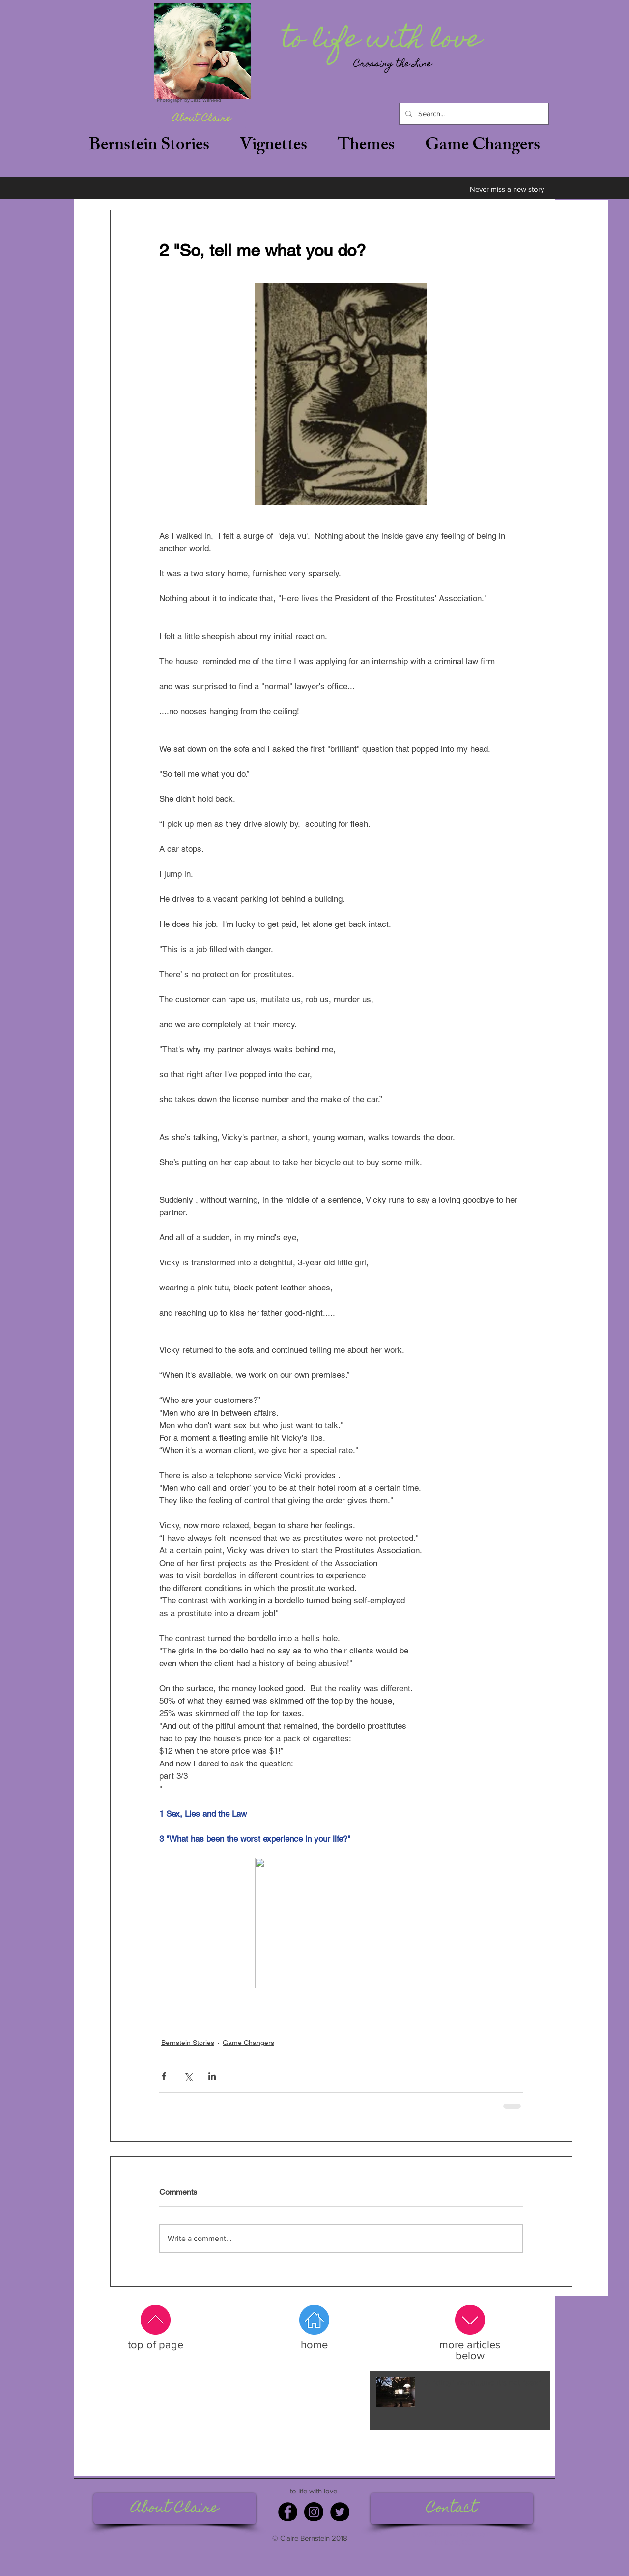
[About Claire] (202, 119)
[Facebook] (287, 2511)
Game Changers (248, 2042)
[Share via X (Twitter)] (188, 2076)
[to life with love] (384, 41)
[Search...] (473, 113)
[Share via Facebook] (164, 2076)
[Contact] (452, 2508)
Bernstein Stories (187, 2042)
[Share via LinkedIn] (212, 2076)
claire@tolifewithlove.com (451, 2533)
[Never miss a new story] (507, 189)
